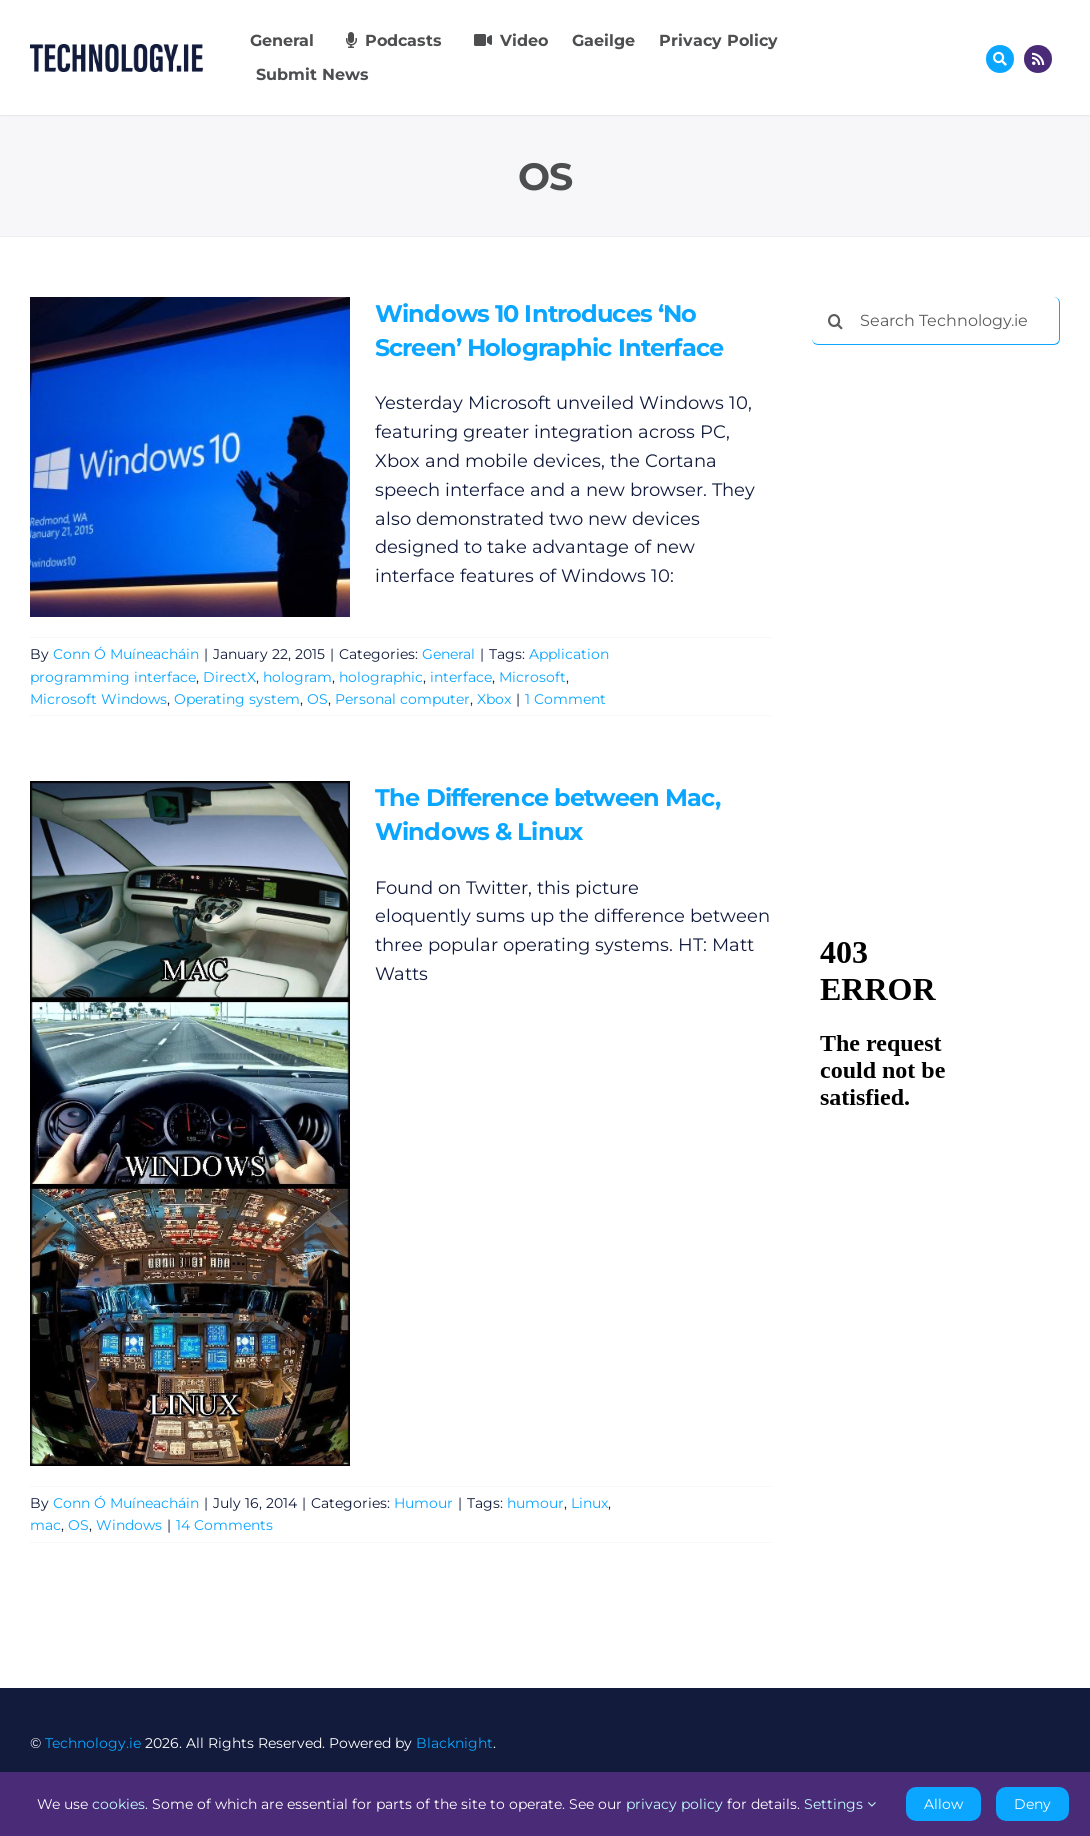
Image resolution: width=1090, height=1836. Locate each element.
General (448, 654)
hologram (297, 677)
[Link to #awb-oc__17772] (1000, 59)
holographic (381, 677)
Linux (589, 1503)
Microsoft (532, 677)
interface (461, 677)
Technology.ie (93, 1743)
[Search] (836, 321)
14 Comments (224, 1525)
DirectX (229, 677)
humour (535, 1503)
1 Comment (565, 699)
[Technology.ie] (116, 53)
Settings (840, 1804)
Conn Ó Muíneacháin (126, 654)
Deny (1032, 1804)
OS (317, 699)
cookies (118, 1804)
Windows (129, 1525)
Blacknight (454, 1743)
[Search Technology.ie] (936, 321)
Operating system (237, 699)
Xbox (494, 699)
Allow (943, 1804)
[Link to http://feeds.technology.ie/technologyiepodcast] (1038, 59)
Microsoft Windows (98, 699)
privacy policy (674, 1804)
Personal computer (402, 699)
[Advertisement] (951, 490)
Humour (423, 1503)
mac (45, 1525)
